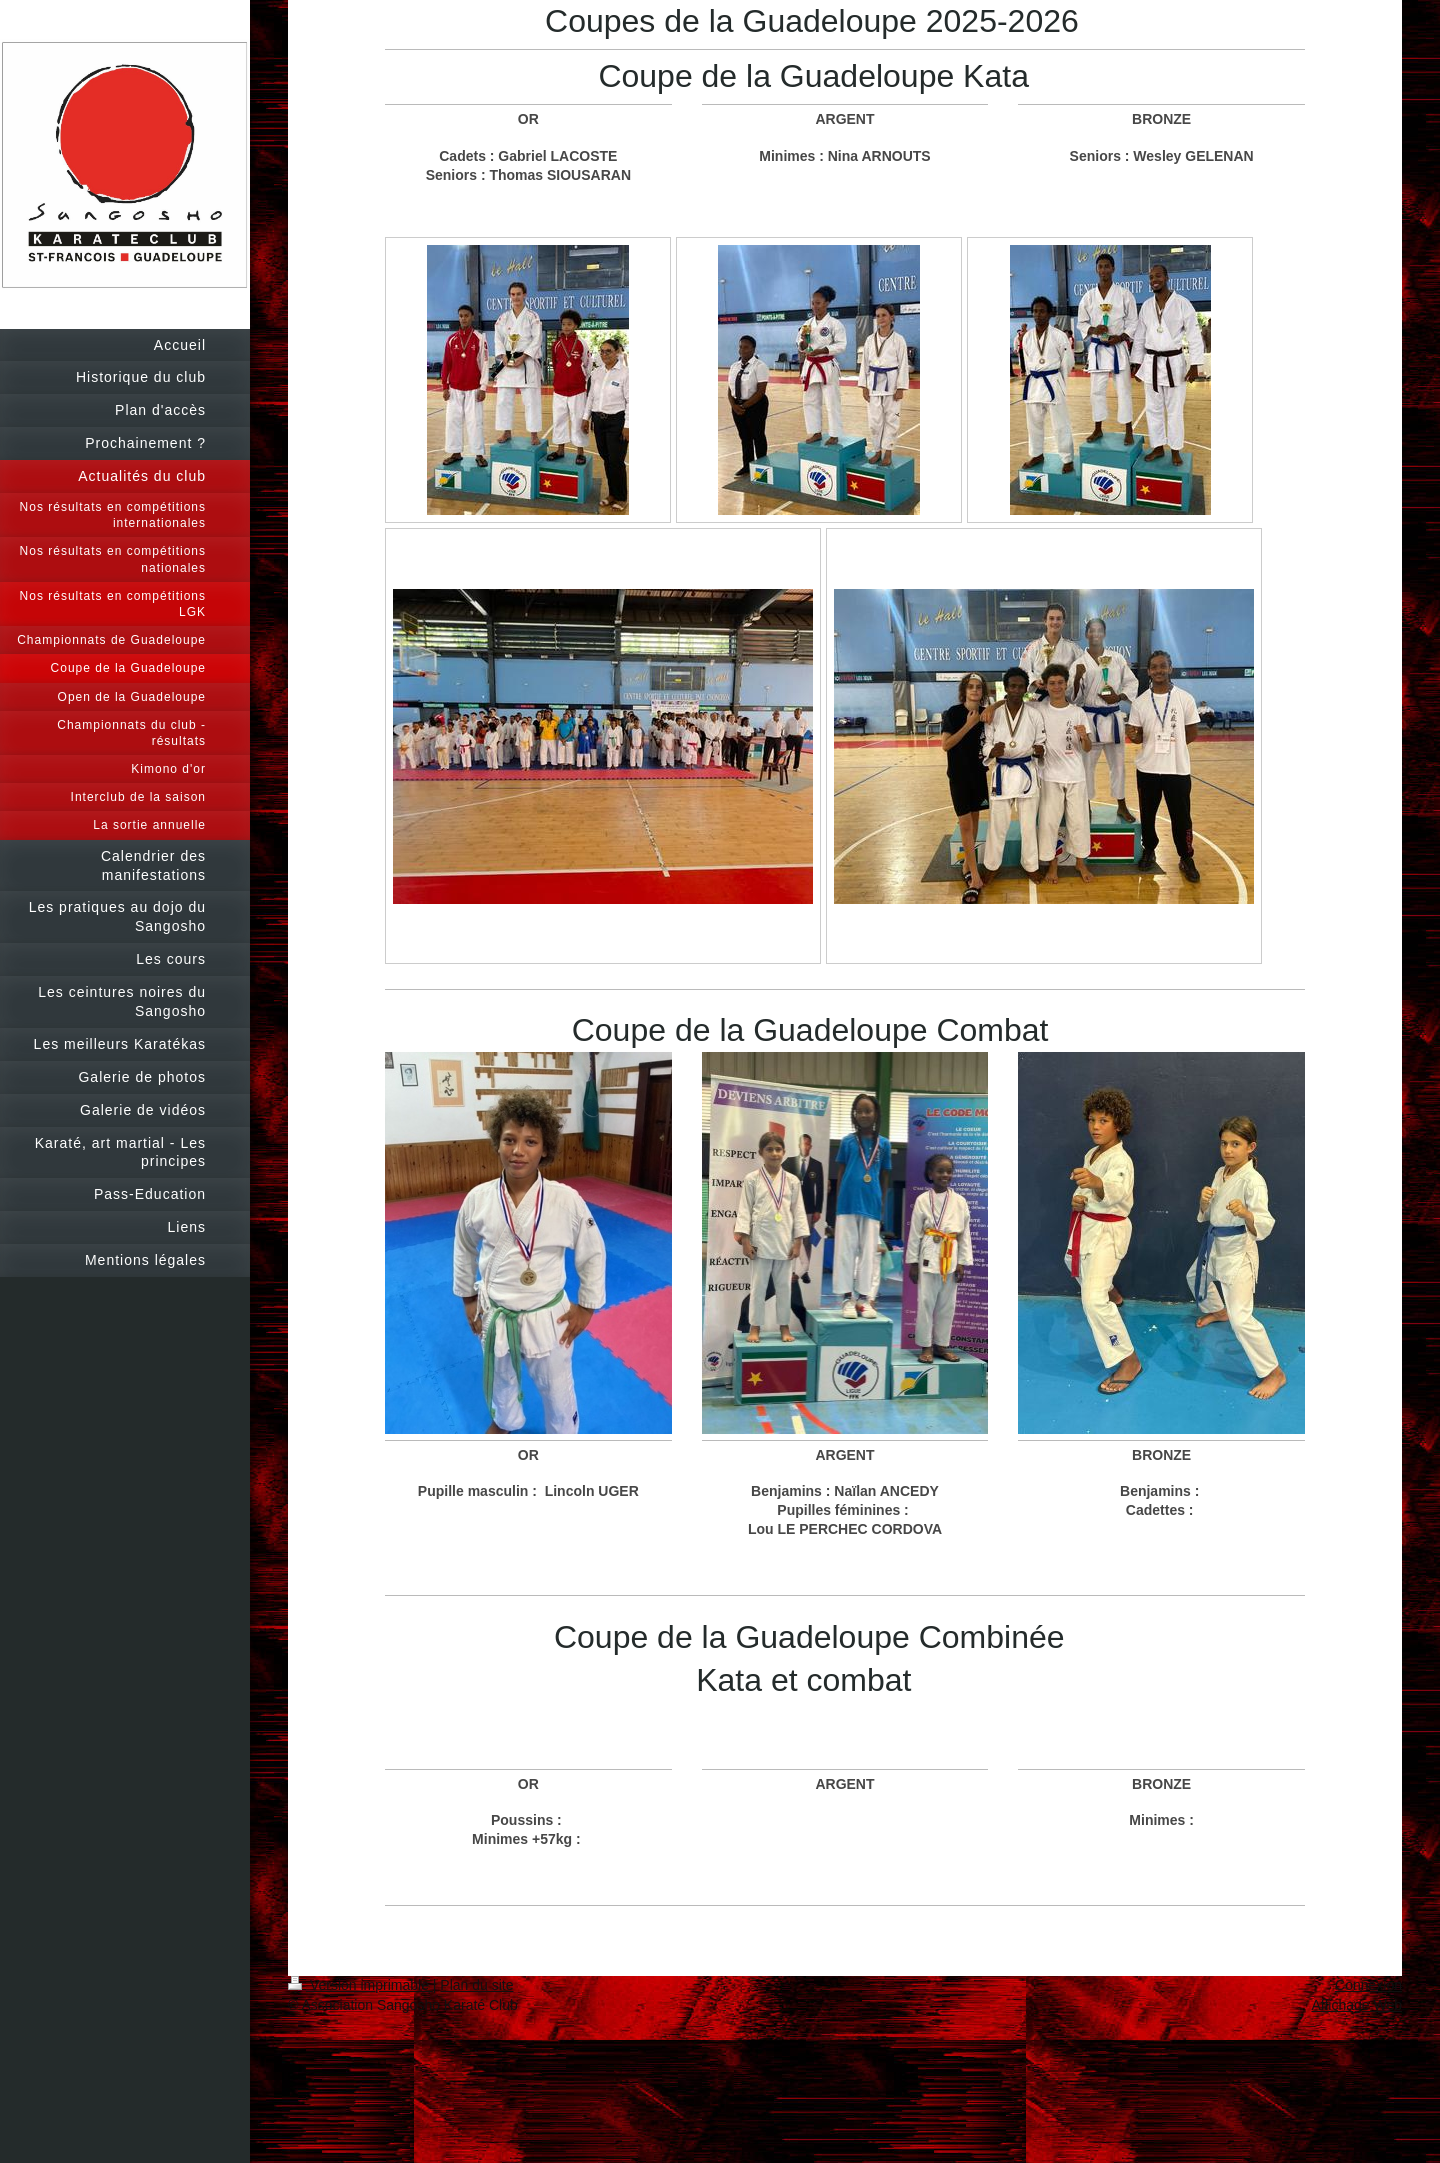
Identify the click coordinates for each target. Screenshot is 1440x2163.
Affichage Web (1356, 2005)
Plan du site (476, 1985)
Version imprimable (360, 1985)
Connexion (1368, 1985)
